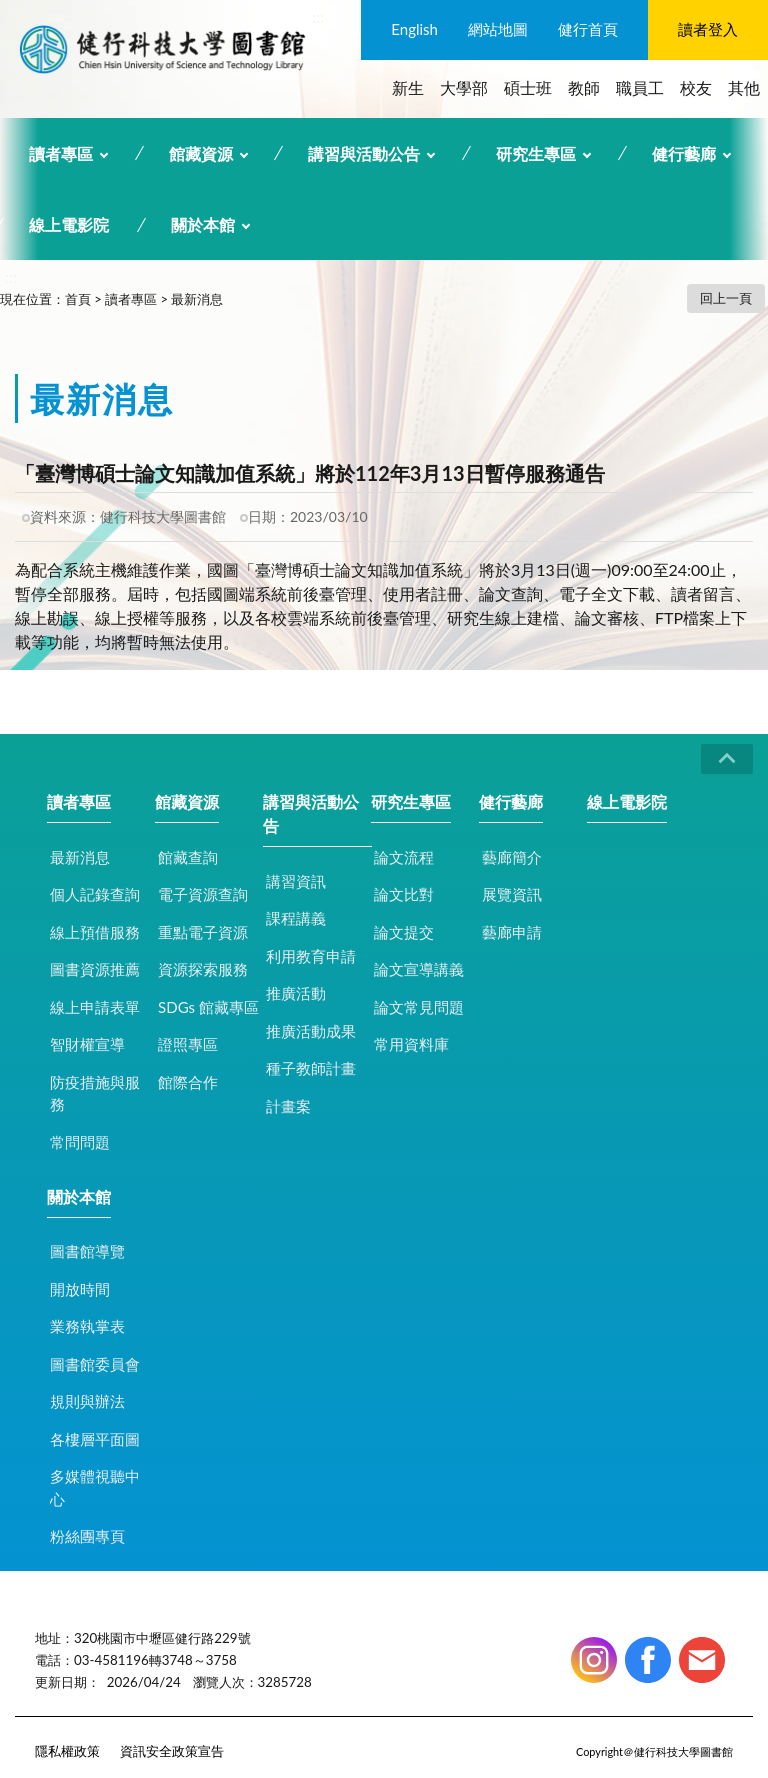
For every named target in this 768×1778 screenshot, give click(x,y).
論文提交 (404, 932)
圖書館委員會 (95, 1364)
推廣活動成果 (311, 1031)
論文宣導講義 (419, 969)
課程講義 (296, 918)
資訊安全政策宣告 (172, 1751)
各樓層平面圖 (95, 1439)
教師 (584, 87)
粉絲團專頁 (87, 1536)
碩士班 (528, 87)
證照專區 (188, 1044)
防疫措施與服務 (95, 1093)
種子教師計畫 (311, 1068)
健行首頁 (588, 29)
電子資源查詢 (203, 894)
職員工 (640, 87)
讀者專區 (61, 153)
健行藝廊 (684, 153)
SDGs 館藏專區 (208, 1007)
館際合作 (188, 1082)
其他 (744, 87)
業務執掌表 (87, 1326)
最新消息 (197, 299)
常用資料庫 (411, 1044)
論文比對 (404, 894)
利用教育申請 (311, 956)
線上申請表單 (95, 1007)
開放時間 (80, 1289)
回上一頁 (726, 298)
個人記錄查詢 (95, 894)
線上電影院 (69, 224)
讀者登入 (708, 29)
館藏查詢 (188, 857)
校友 (696, 87)
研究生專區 (536, 153)
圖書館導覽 (87, 1251)
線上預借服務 (95, 932)
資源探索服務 (203, 969)
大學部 (464, 87)
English (414, 29)
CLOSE (727, 759)
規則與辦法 (87, 1401)
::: (318, 16)
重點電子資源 (203, 932)
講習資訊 (296, 881)
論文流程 (404, 857)
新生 (408, 87)
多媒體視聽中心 (95, 1487)
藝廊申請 (512, 932)
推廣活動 (296, 993)
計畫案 (288, 1106)
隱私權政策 (67, 1751)
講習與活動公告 (364, 153)
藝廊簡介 (512, 857)
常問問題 (80, 1142)
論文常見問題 (419, 1007)
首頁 (78, 299)
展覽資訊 (512, 894)
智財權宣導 (87, 1044)
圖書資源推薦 (95, 969)
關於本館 (203, 224)
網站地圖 (498, 29)
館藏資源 (201, 153)
